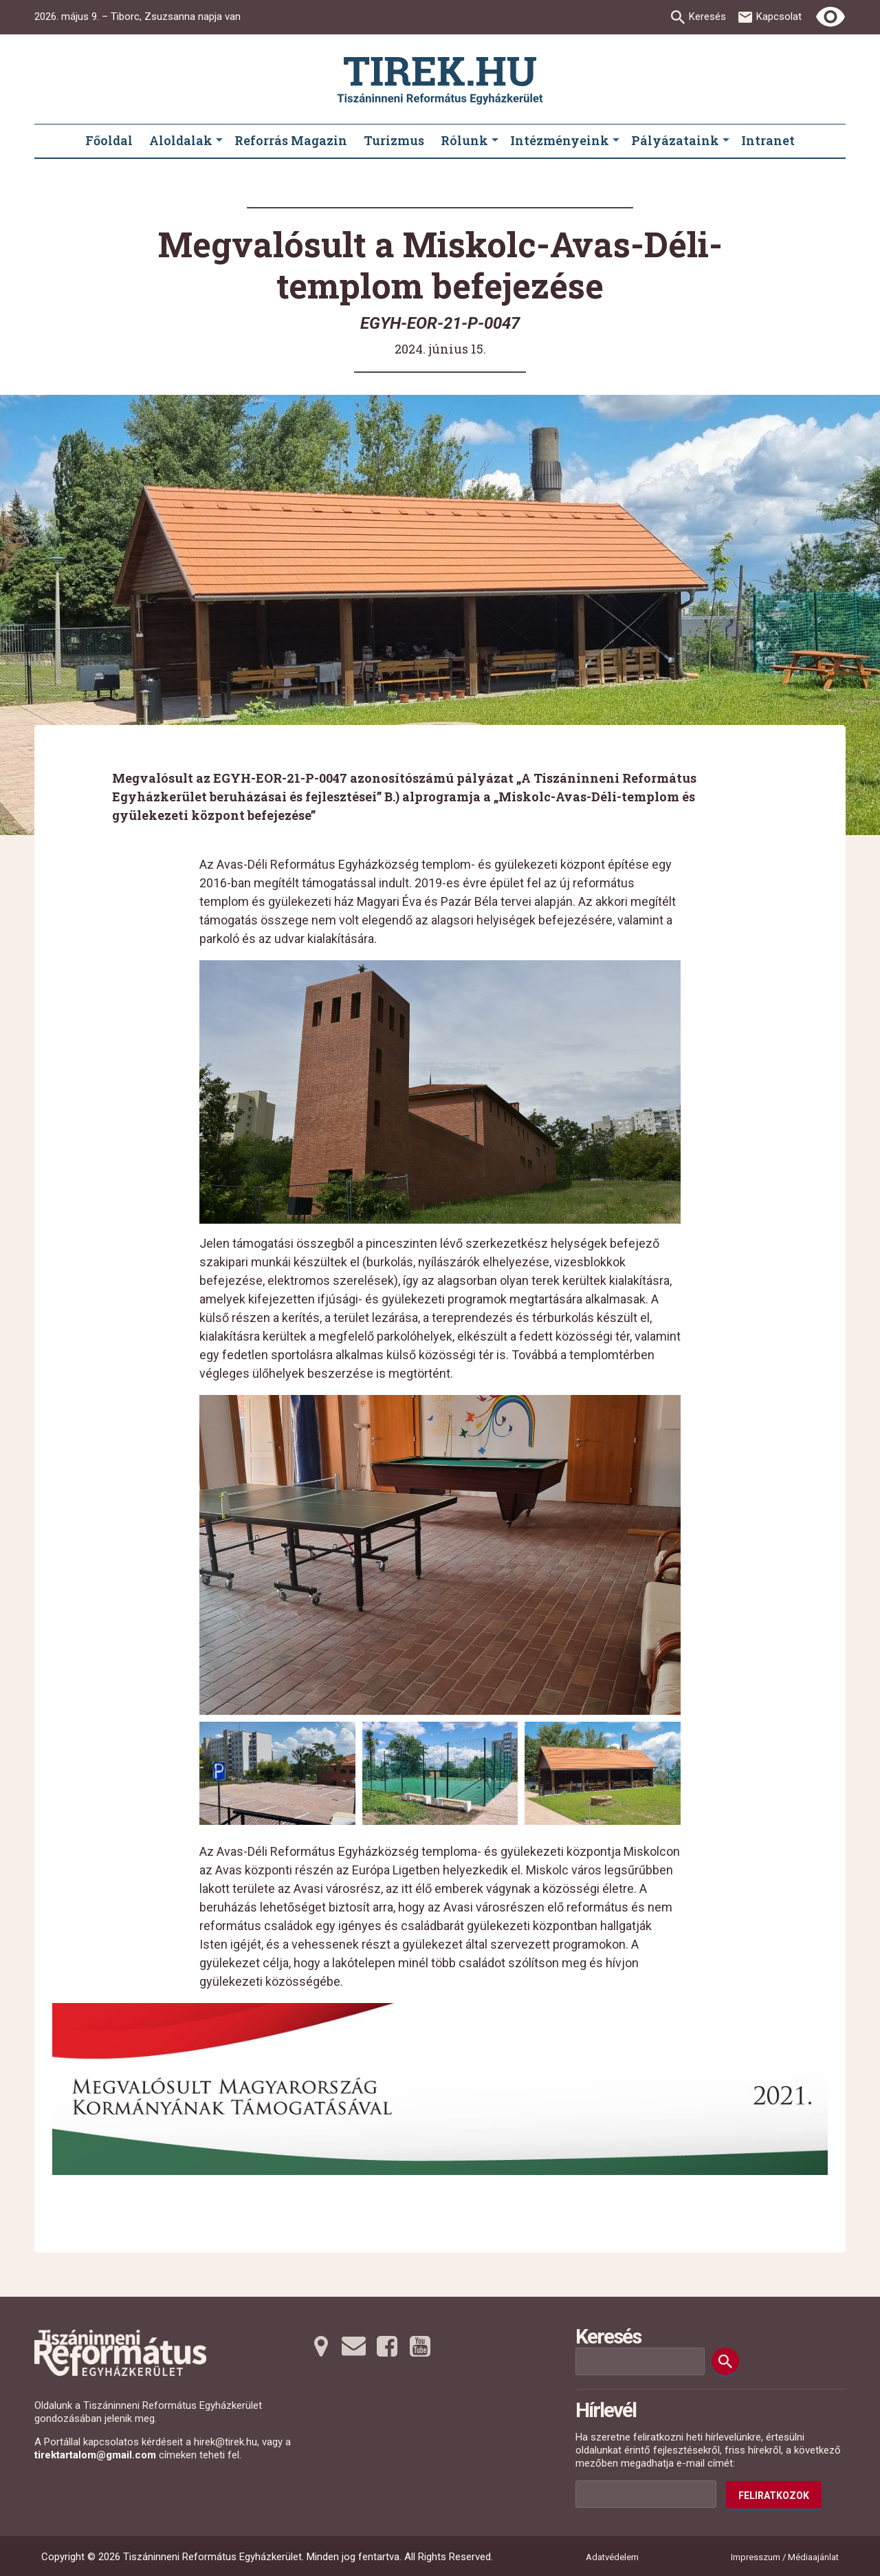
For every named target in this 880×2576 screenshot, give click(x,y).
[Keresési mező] (640, 2361)
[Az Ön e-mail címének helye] (645, 2494)
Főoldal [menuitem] (109, 140)
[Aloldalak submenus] (219, 141)
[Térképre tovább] (321, 2346)
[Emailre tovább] (354, 2346)
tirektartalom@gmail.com (95, 2455)
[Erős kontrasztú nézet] (830, 17)
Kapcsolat (779, 16)
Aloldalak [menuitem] (180, 140)
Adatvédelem (612, 2557)
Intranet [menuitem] (768, 140)
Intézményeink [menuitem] (559, 140)
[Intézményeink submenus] (616, 141)
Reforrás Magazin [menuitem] (290, 140)
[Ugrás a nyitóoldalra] (440, 81)
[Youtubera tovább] (420, 2346)
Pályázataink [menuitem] (675, 140)
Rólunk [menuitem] (464, 140)
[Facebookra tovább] (387, 2346)
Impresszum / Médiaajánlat (785, 2557)
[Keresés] (725, 2361)
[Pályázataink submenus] (726, 141)
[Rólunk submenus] (495, 141)
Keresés (707, 16)
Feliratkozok (773, 2495)
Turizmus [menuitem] (394, 140)
